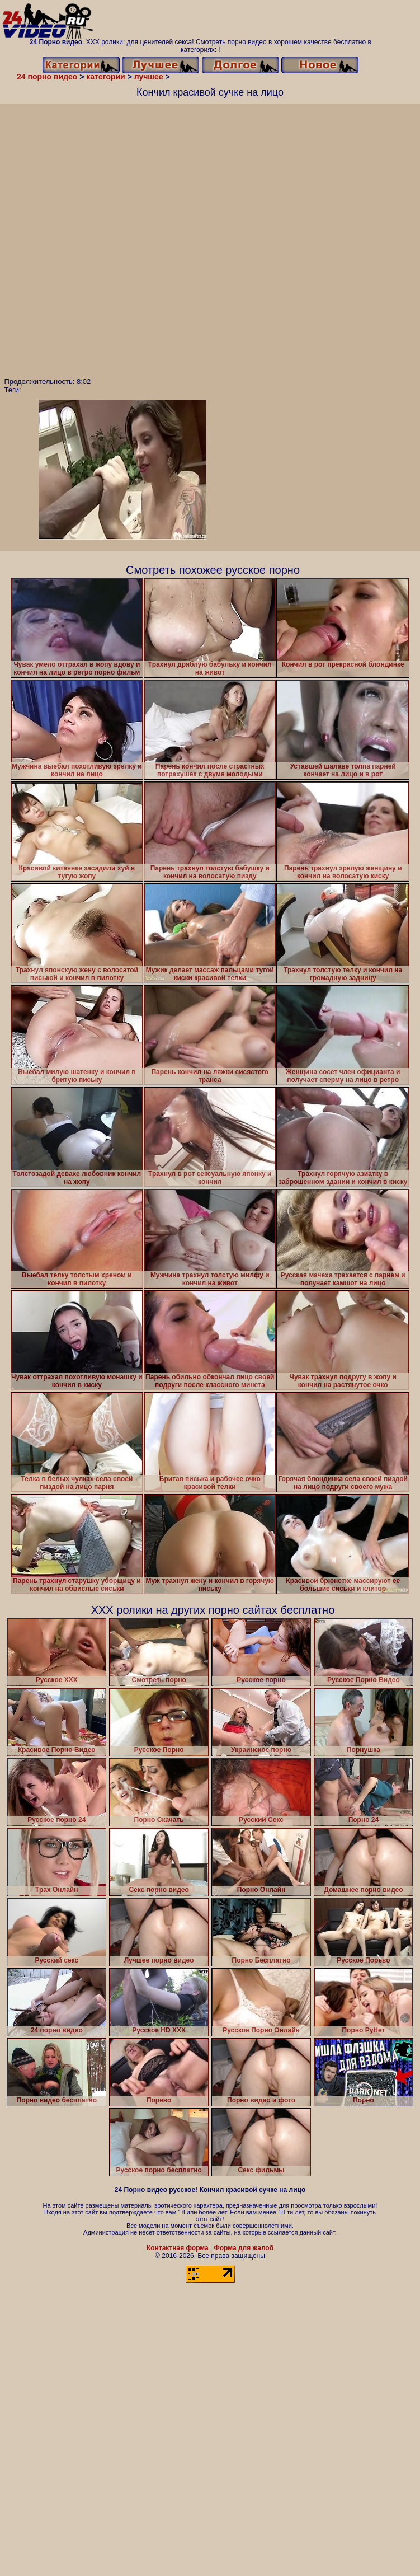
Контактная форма (178, 2248)
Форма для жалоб (244, 2248)
